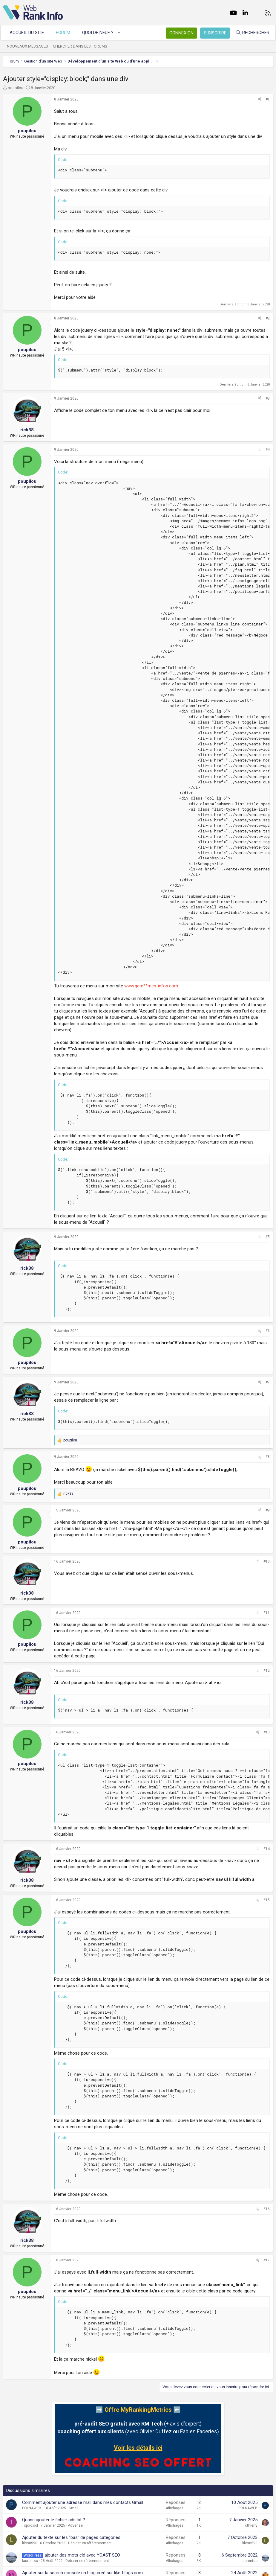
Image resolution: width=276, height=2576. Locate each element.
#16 (266, 2209)
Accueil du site (29, 32)
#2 (268, 318)
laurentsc (30, 2561)
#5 (268, 1237)
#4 (268, 449)
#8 (268, 1457)
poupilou (15, 88)
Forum (66, 32)
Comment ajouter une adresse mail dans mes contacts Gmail (82, 2502)
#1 (268, 99)
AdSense (75, 2525)
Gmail (73, 2508)
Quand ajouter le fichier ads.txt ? (53, 2519)
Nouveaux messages (30, 46)
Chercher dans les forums (83, 46)
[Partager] (259, 99)
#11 (266, 1613)
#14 (266, 1849)
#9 (268, 1510)
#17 (266, 2260)
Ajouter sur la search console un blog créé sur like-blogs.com (82, 2572)
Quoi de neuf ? (100, 32)
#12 (266, 1670)
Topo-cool (30, 2525)
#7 (268, 1382)
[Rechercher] (250, 32)
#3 (268, 398)
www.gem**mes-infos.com (151, 986)
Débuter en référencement (90, 2543)
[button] (121, 32)
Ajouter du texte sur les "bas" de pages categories (71, 2537)
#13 (266, 1732)
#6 (268, 1331)
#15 (266, 1900)
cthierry (251, 2525)
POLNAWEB (31, 2508)
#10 (266, 1561)
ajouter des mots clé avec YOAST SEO (82, 2555)
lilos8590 (29, 2543)
